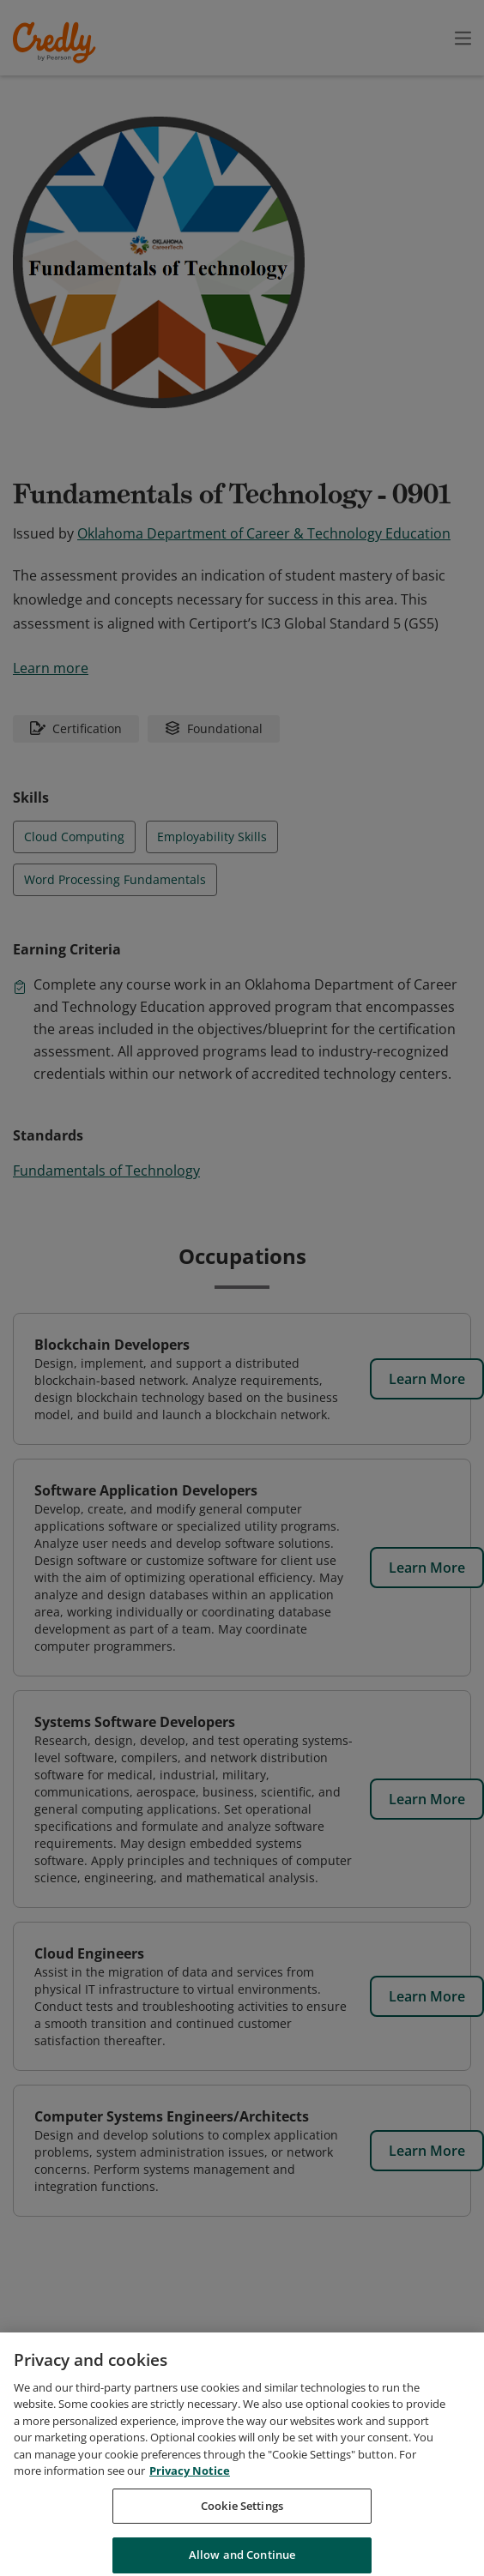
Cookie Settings (242, 2527)
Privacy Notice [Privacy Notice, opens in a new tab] (189, 2493)
